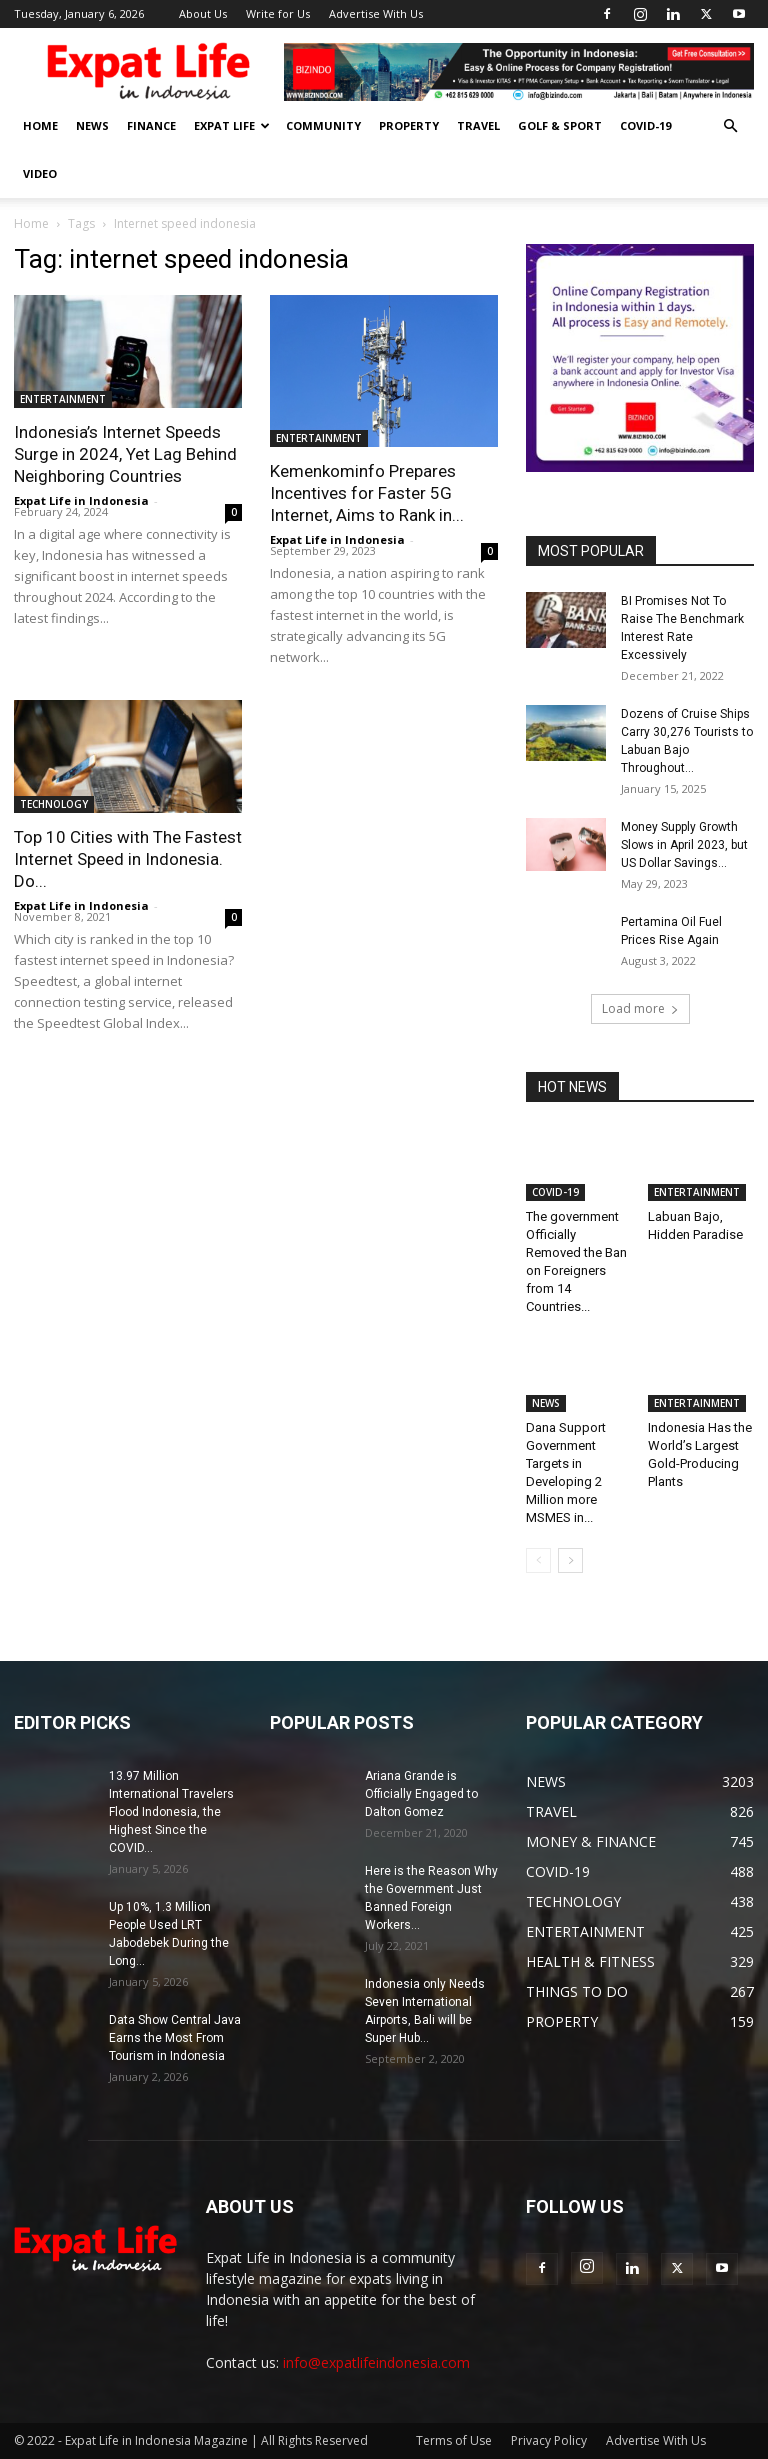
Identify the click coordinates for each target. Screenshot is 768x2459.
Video (40, 173)
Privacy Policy (549, 2440)
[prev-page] (538, 1560)
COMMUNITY (323, 125)
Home (31, 223)
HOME (40, 125)
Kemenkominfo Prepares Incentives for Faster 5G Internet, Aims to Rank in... (367, 493)
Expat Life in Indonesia (81, 500)
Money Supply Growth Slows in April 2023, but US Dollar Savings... (684, 845)
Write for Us (278, 13)
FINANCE (151, 125)
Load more (640, 1008)
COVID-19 (645, 125)
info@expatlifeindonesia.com (376, 2362)
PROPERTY (409, 125)
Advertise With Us (376, 13)
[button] (730, 126)
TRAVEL (478, 125)
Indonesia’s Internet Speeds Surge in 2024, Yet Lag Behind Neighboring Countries (125, 454)
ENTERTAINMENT (63, 399)
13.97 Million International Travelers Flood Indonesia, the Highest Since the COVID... (171, 1812)
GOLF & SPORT (560, 125)
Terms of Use (454, 2440)
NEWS (92, 125)
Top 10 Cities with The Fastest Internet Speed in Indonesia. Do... (128, 859)
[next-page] (570, 1560)
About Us (203, 13)
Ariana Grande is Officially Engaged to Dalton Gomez (421, 1794)
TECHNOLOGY (54, 804)
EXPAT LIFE (232, 125)
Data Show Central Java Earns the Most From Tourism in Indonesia (175, 2038)
